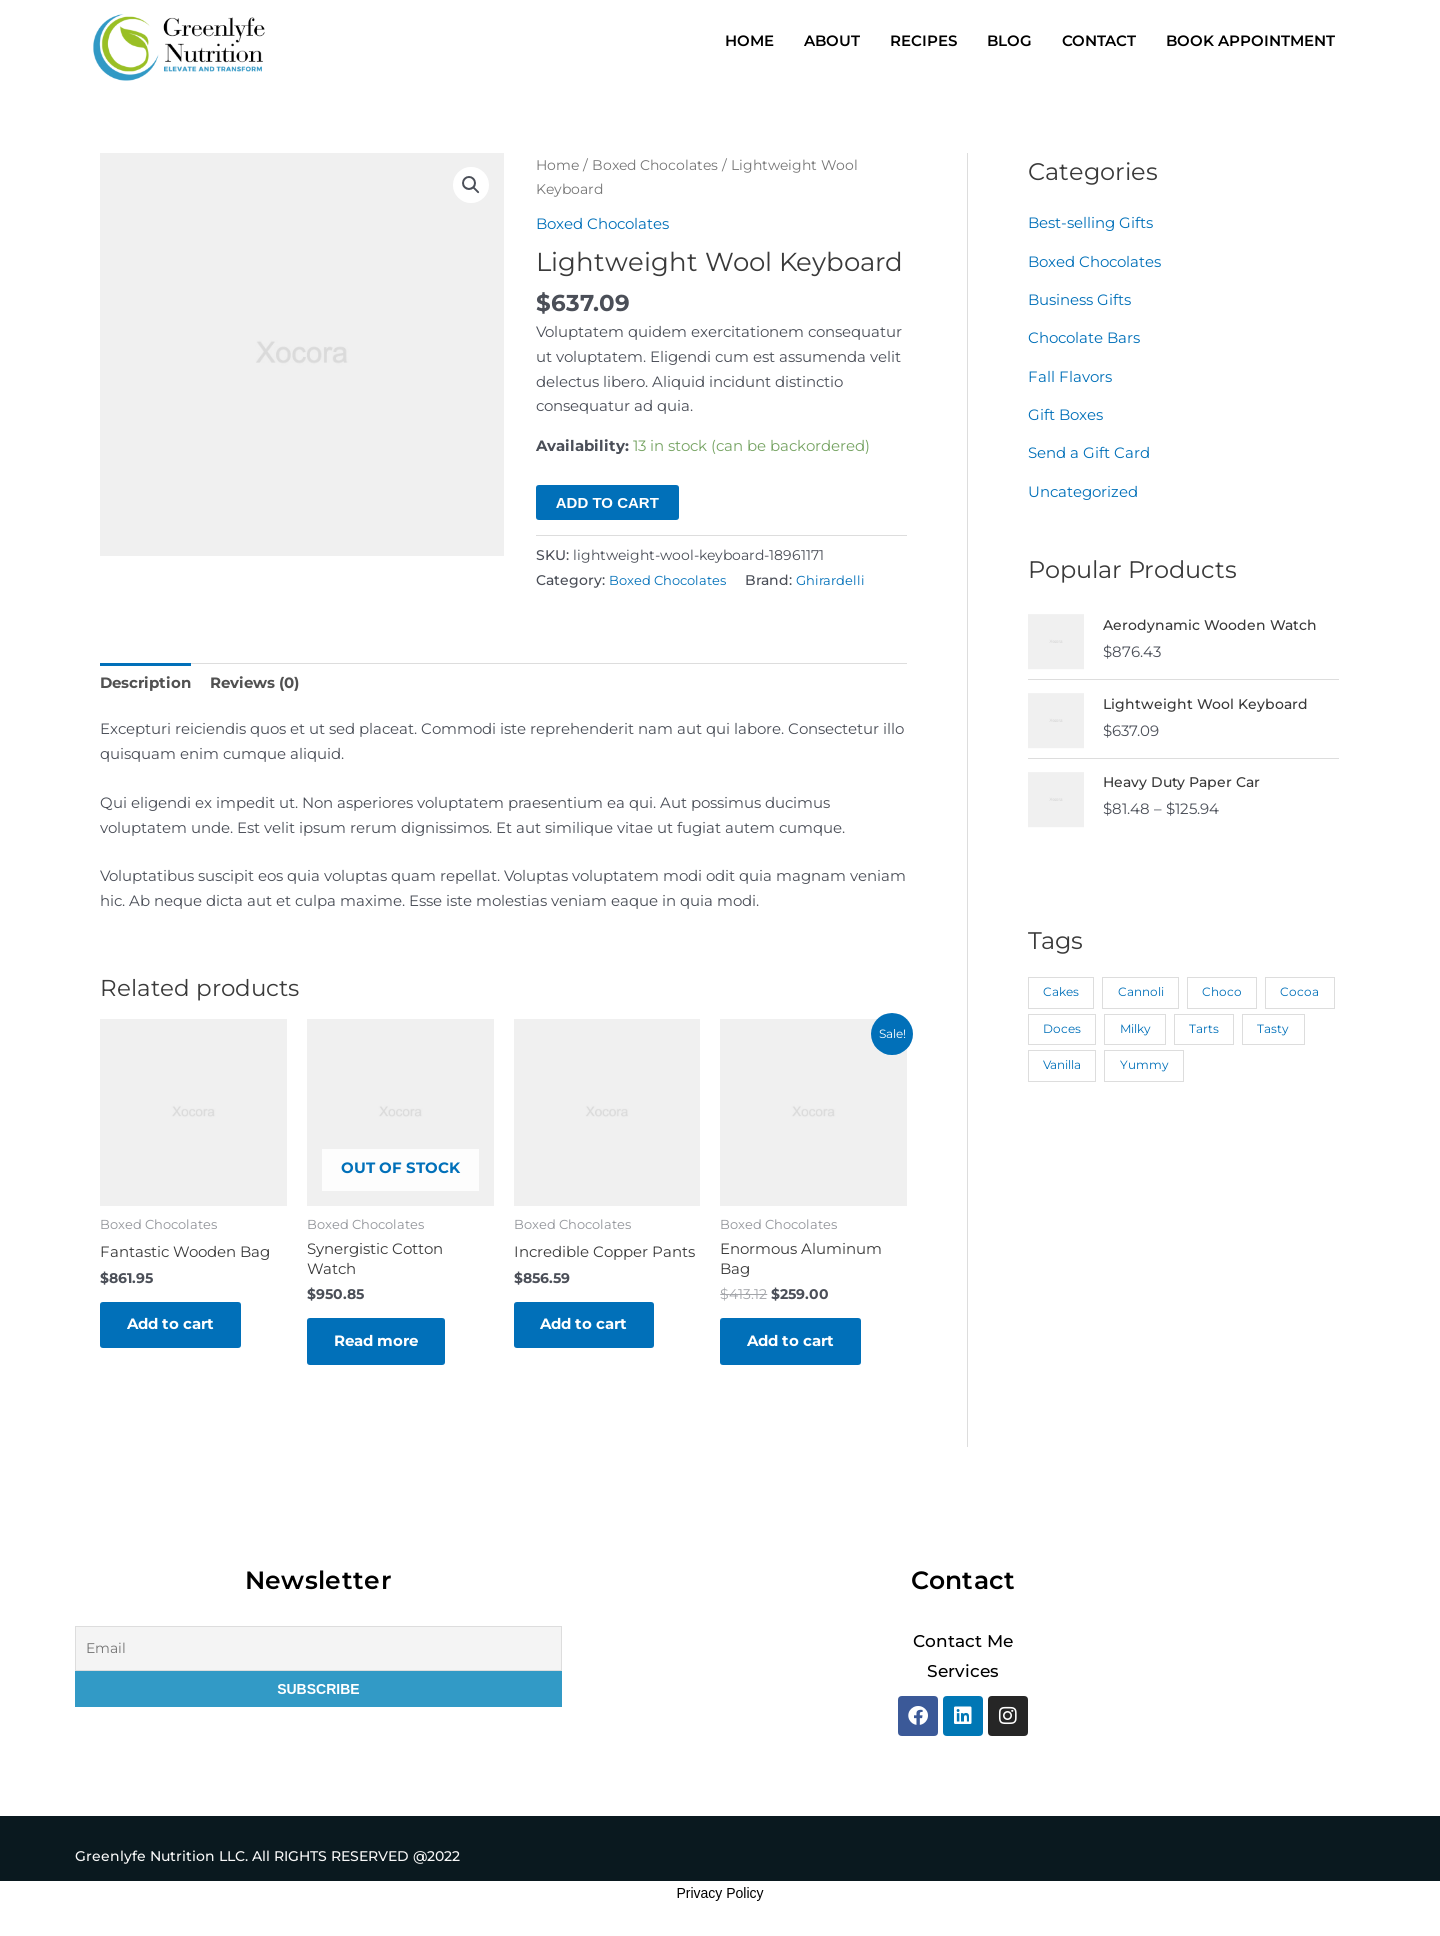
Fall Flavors (1070, 373)
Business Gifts (1079, 298)
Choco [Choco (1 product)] (1223, 986)
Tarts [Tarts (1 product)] (1283, 1022)
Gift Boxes (1065, 411)
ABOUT (832, 40)
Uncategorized (1083, 486)
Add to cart (607, 501)
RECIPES (923, 40)
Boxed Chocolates (655, 165)
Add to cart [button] (173, 1325)
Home (557, 165)
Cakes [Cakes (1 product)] (1061, 986)
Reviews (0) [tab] (254, 681)
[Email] (318, 1652)
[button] (471, 186)
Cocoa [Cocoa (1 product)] (1062, 1022)
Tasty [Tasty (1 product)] (1059, 1058)
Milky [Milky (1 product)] (1213, 1022)
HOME (749, 40)
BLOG (1009, 40)
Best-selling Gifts (1090, 222)
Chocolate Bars (1084, 335)
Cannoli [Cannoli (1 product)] (1141, 986)
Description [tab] (145, 681)
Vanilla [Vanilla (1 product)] (1133, 1058)
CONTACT (1099, 40)
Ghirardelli (841, 579)
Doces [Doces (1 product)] (1140, 1022)
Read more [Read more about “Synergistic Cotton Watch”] (379, 1343)
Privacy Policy (719, 1897)
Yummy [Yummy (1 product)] (1215, 1058)
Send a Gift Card (1089, 449)
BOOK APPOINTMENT (1250, 40)
